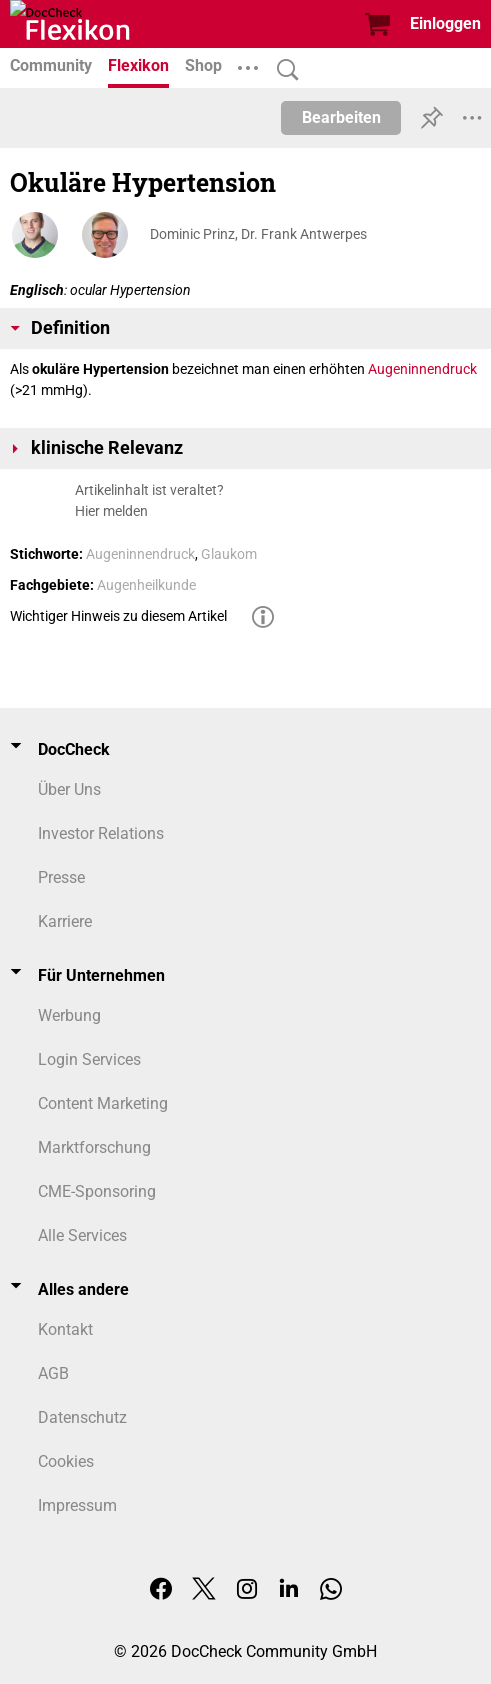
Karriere (65, 921)
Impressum (77, 1505)
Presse (61, 877)
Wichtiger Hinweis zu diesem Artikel (118, 616)
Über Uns (69, 789)
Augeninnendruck (422, 369)
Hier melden (111, 511)
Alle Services (82, 1235)
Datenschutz (82, 1417)
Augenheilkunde (146, 585)
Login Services (89, 1059)
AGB (53, 1373)
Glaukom (229, 554)
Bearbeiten (341, 117)
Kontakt (65, 1329)
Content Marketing (103, 1103)
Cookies (66, 1461)
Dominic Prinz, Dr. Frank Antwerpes (258, 234)
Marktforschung (94, 1147)
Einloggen (445, 23)
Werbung (69, 1015)
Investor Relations (101, 833)
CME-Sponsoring (97, 1191)
